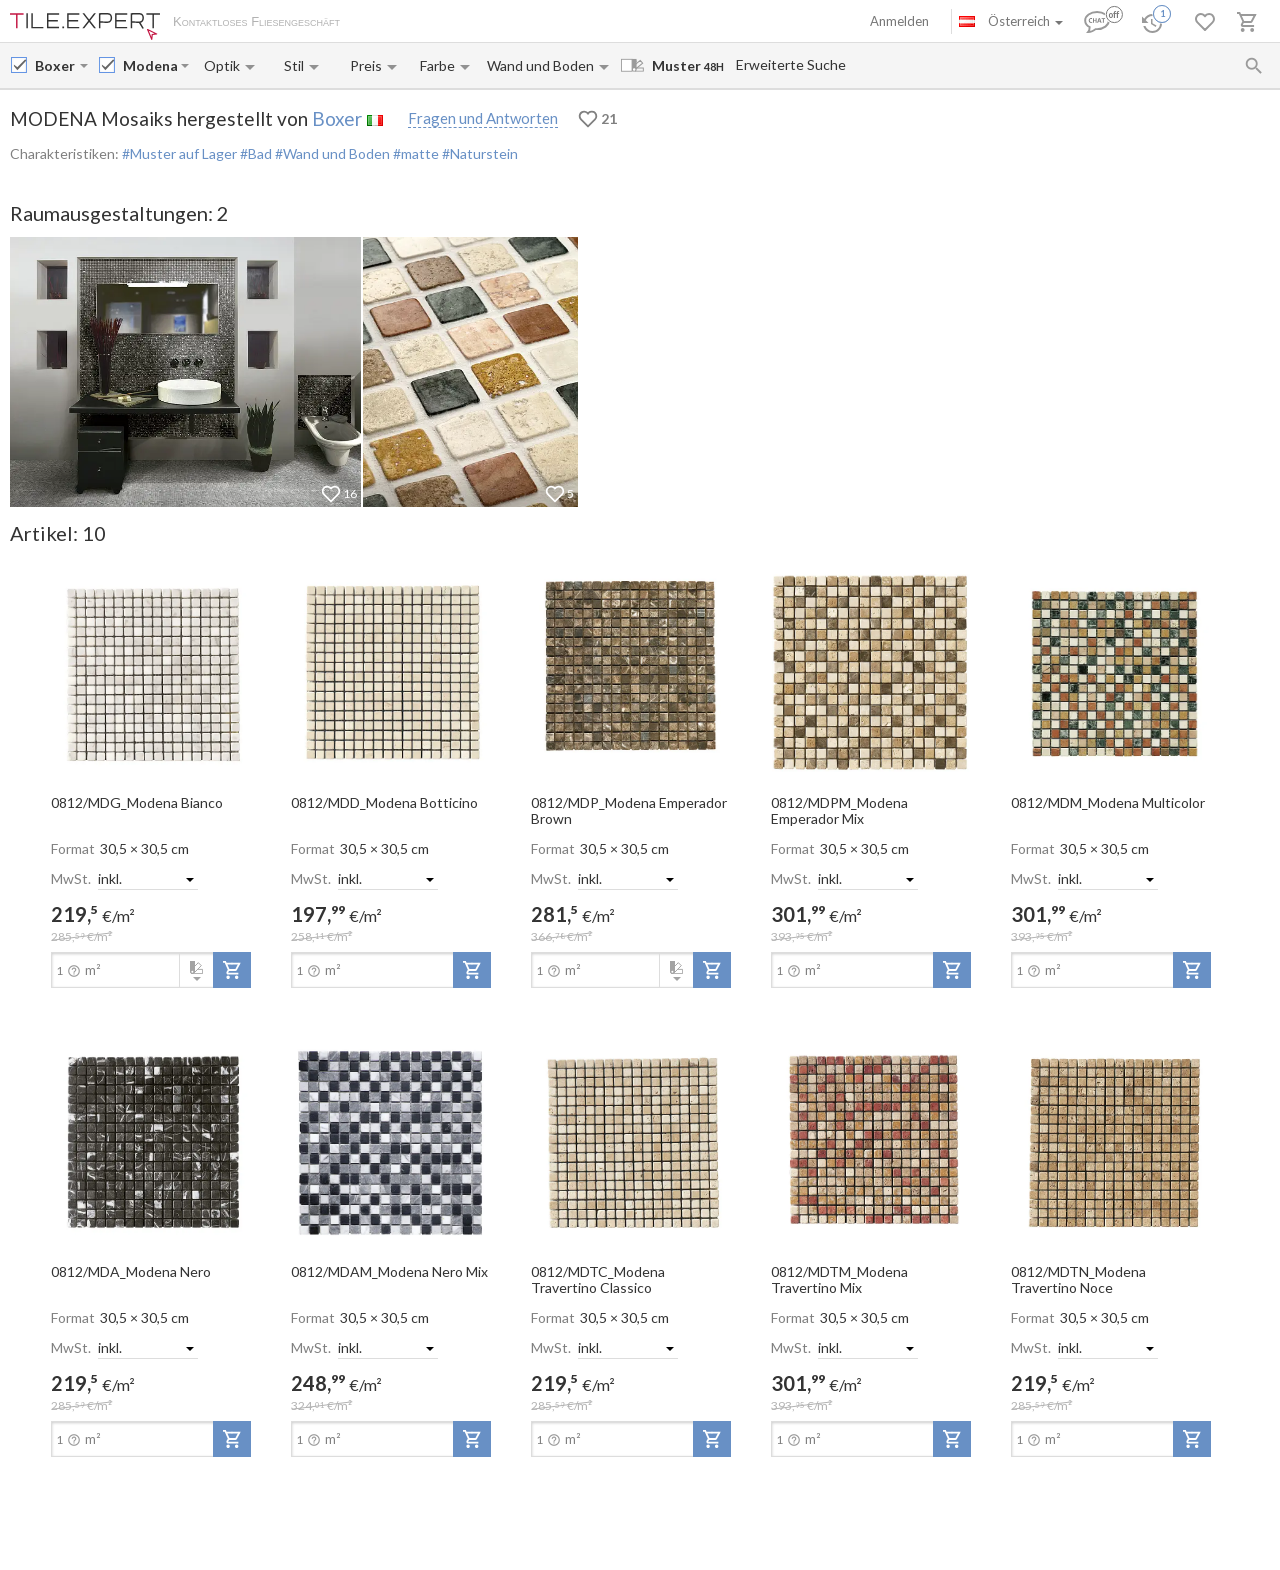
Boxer (337, 118)
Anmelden (899, 21)
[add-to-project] (232, 970)
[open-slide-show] (151, 672)
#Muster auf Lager (179, 153)
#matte (414, 153)
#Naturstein (478, 153)
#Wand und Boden (331, 153)
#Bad (254, 153)
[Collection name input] (150, 65)
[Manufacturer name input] (55, 65)
